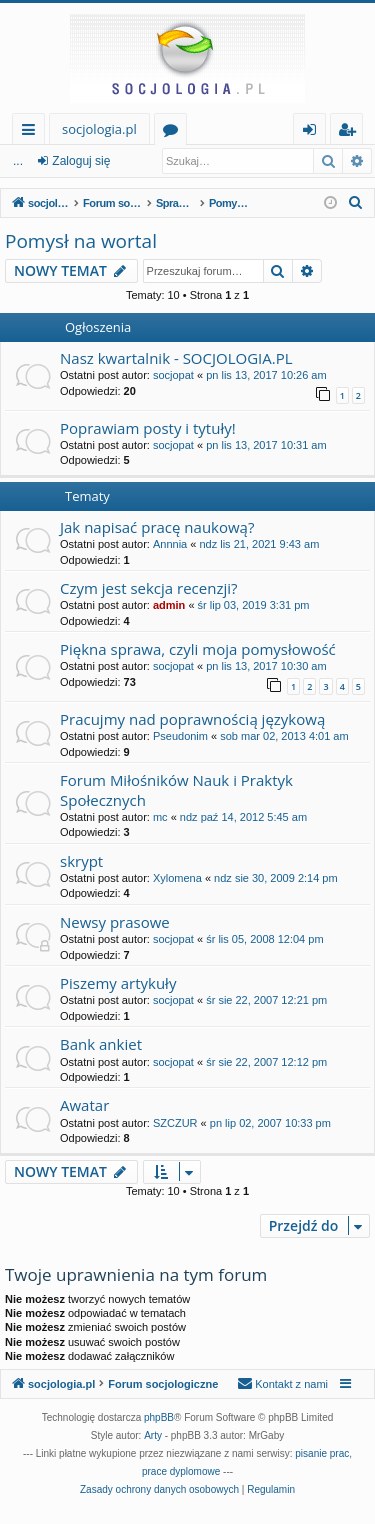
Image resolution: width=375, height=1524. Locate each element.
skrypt (81, 861)
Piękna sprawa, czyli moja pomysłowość (198, 649)
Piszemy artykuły (118, 983)
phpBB (159, 1417)
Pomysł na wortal (81, 241)
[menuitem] (356, 203)
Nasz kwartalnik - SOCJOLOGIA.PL (176, 358)
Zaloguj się (81, 161)
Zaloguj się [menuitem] (313, 132)
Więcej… (32, 132)
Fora (174, 132)
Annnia (170, 544)
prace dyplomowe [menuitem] (181, 1471)
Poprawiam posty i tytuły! (148, 428)
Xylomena (177, 878)
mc (160, 817)
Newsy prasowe (115, 922)
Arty (153, 1435)
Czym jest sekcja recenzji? (148, 588)
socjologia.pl (99, 129)
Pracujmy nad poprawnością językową (192, 719)
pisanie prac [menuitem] (322, 1453)
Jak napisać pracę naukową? (157, 527)
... (18, 161)
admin (169, 605)
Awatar (84, 1105)
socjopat (173, 375)
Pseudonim (180, 736)
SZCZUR (175, 1123)
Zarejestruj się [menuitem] (352, 132)
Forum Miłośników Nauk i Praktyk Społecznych (176, 789)
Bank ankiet (101, 1044)
